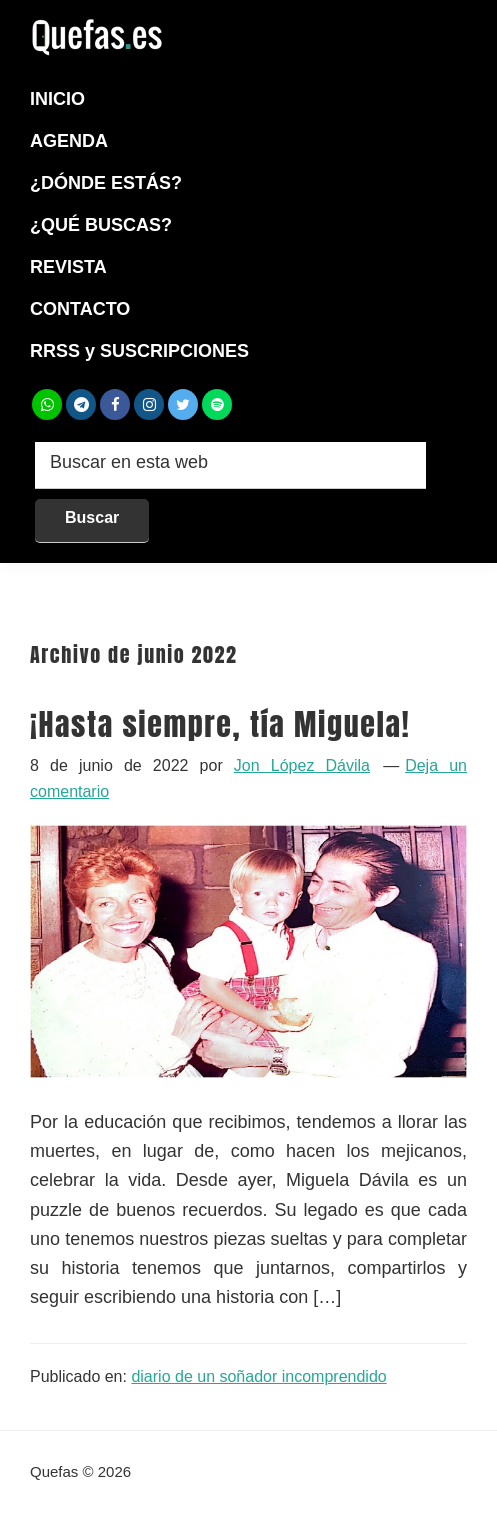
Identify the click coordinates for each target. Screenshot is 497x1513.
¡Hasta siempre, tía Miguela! (220, 724)
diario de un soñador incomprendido (258, 1376)
